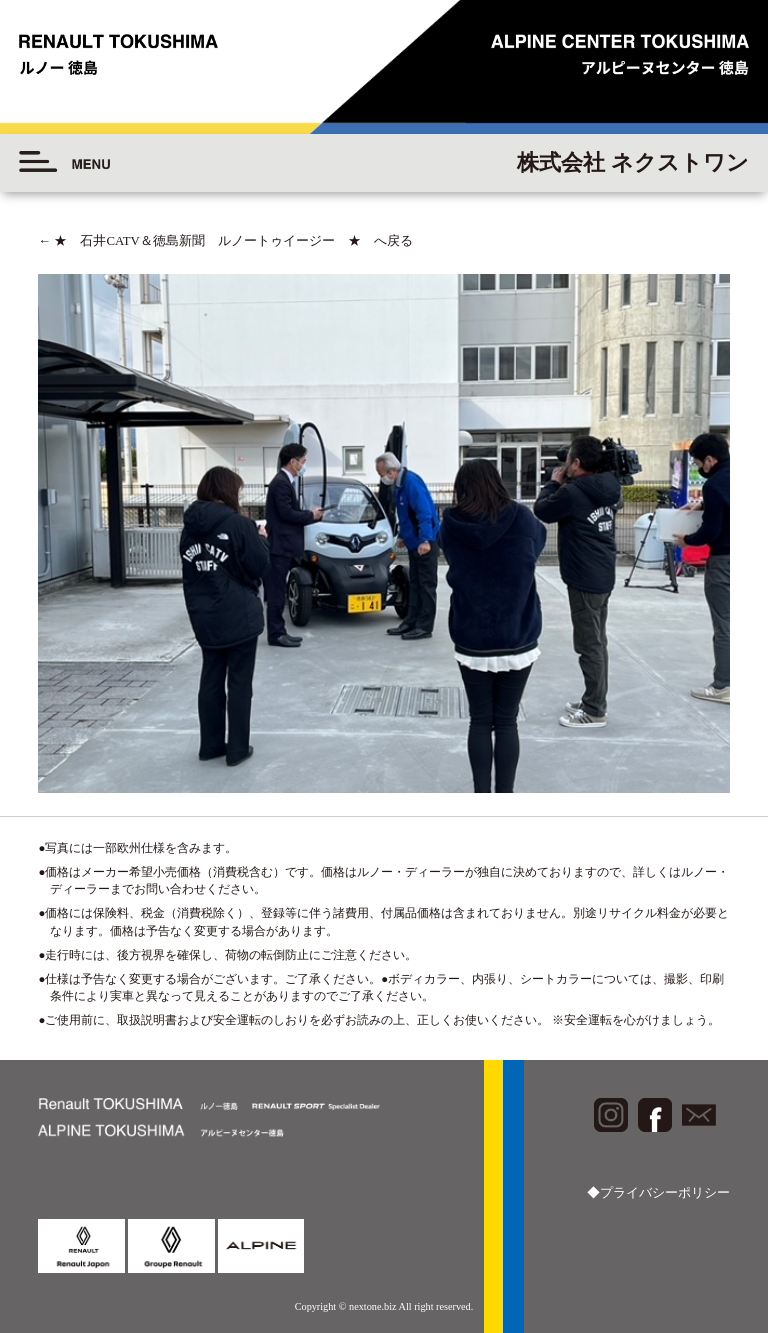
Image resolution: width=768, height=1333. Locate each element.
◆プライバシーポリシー (658, 1193)
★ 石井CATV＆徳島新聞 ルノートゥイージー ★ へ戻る (225, 241)
